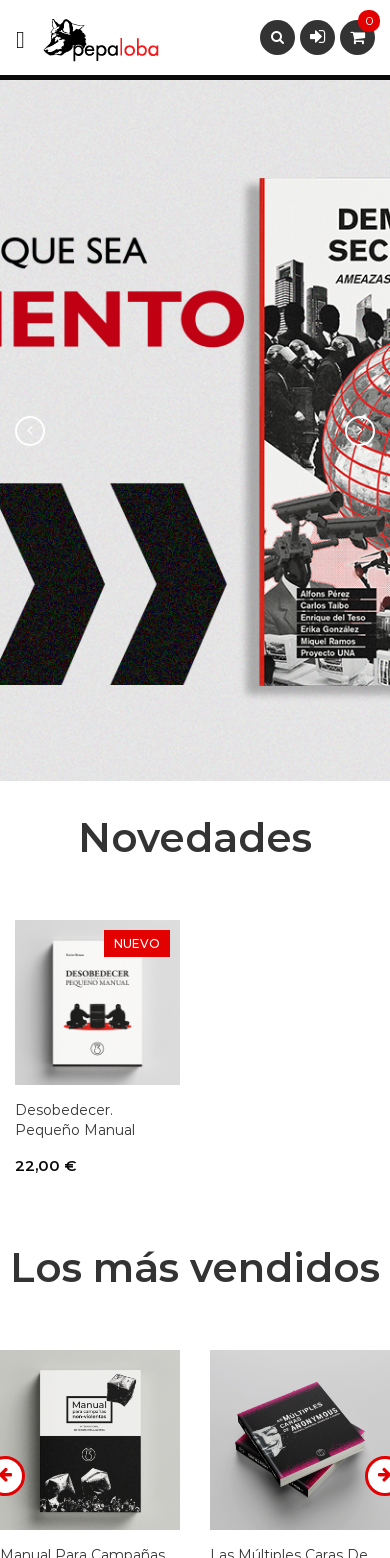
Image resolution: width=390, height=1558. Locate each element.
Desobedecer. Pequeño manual (75, 1120)
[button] (29, 430)
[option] (195, 430)
